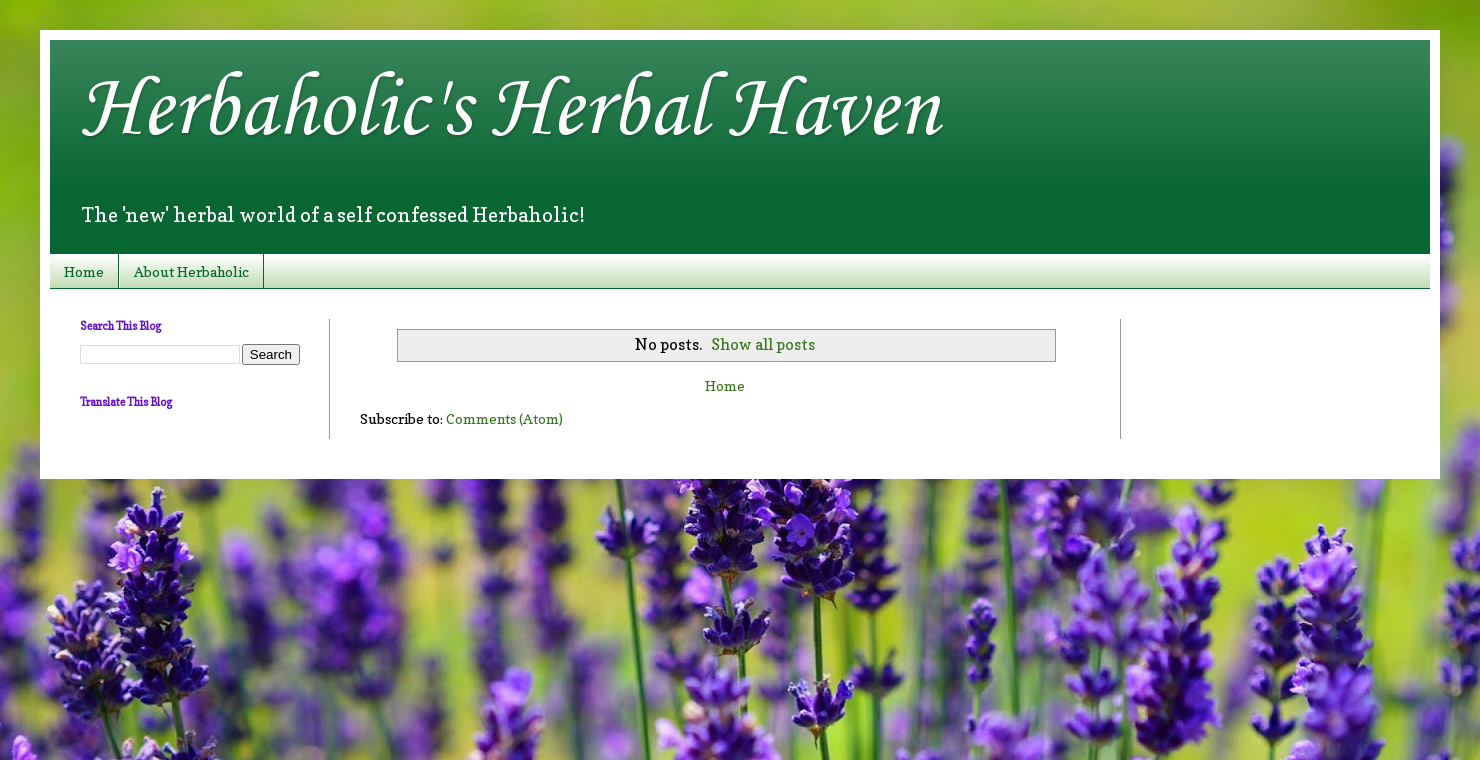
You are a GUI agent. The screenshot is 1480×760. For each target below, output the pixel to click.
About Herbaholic (191, 271)
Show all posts (763, 344)
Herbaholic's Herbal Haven (509, 111)
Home (84, 271)
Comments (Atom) (504, 418)
